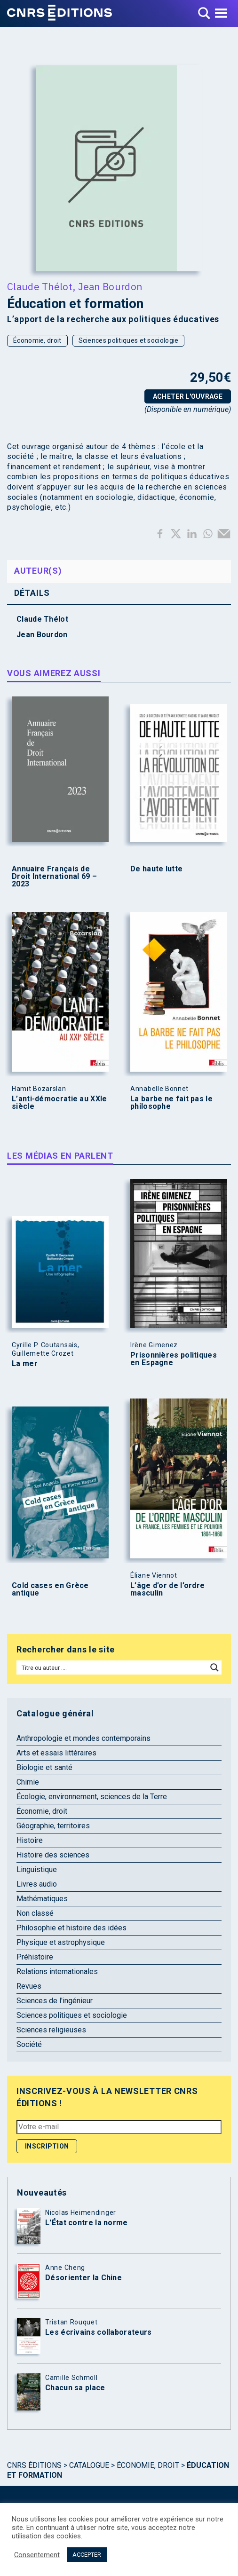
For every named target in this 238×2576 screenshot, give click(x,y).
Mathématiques (42, 1898)
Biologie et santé (44, 1767)
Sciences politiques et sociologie (129, 340)
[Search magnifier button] (214, 1667)
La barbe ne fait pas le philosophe (171, 1102)
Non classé (35, 1913)
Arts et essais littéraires (56, 1752)
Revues (28, 1986)
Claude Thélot (39, 286)
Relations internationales (57, 1971)
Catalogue (89, 2465)
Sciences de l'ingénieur (54, 2000)
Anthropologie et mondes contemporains (83, 1738)
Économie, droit (37, 340)
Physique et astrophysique (60, 1942)
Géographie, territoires (53, 1825)
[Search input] (112, 1667)
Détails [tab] (32, 593)
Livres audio (36, 1884)
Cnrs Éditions (34, 2465)
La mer (25, 1363)
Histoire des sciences (52, 1854)
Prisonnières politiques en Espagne (173, 1359)
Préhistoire (34, 1956)
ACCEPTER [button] (86, 2554)
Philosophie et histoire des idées (71, 1927)
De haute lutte (156, 869)
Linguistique (36, 1869)
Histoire (29, 1840)
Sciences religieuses (51, 2029)
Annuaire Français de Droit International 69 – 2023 (54, 876)
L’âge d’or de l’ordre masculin (167, 1589)
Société (29, 2044)
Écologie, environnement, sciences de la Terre (91, 1796)
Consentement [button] (37, 2555)
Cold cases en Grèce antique (50, 1589)
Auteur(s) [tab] (38, 571)
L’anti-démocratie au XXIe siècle (59, 1102)
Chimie (27, 1782)
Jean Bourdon (110, 286)
